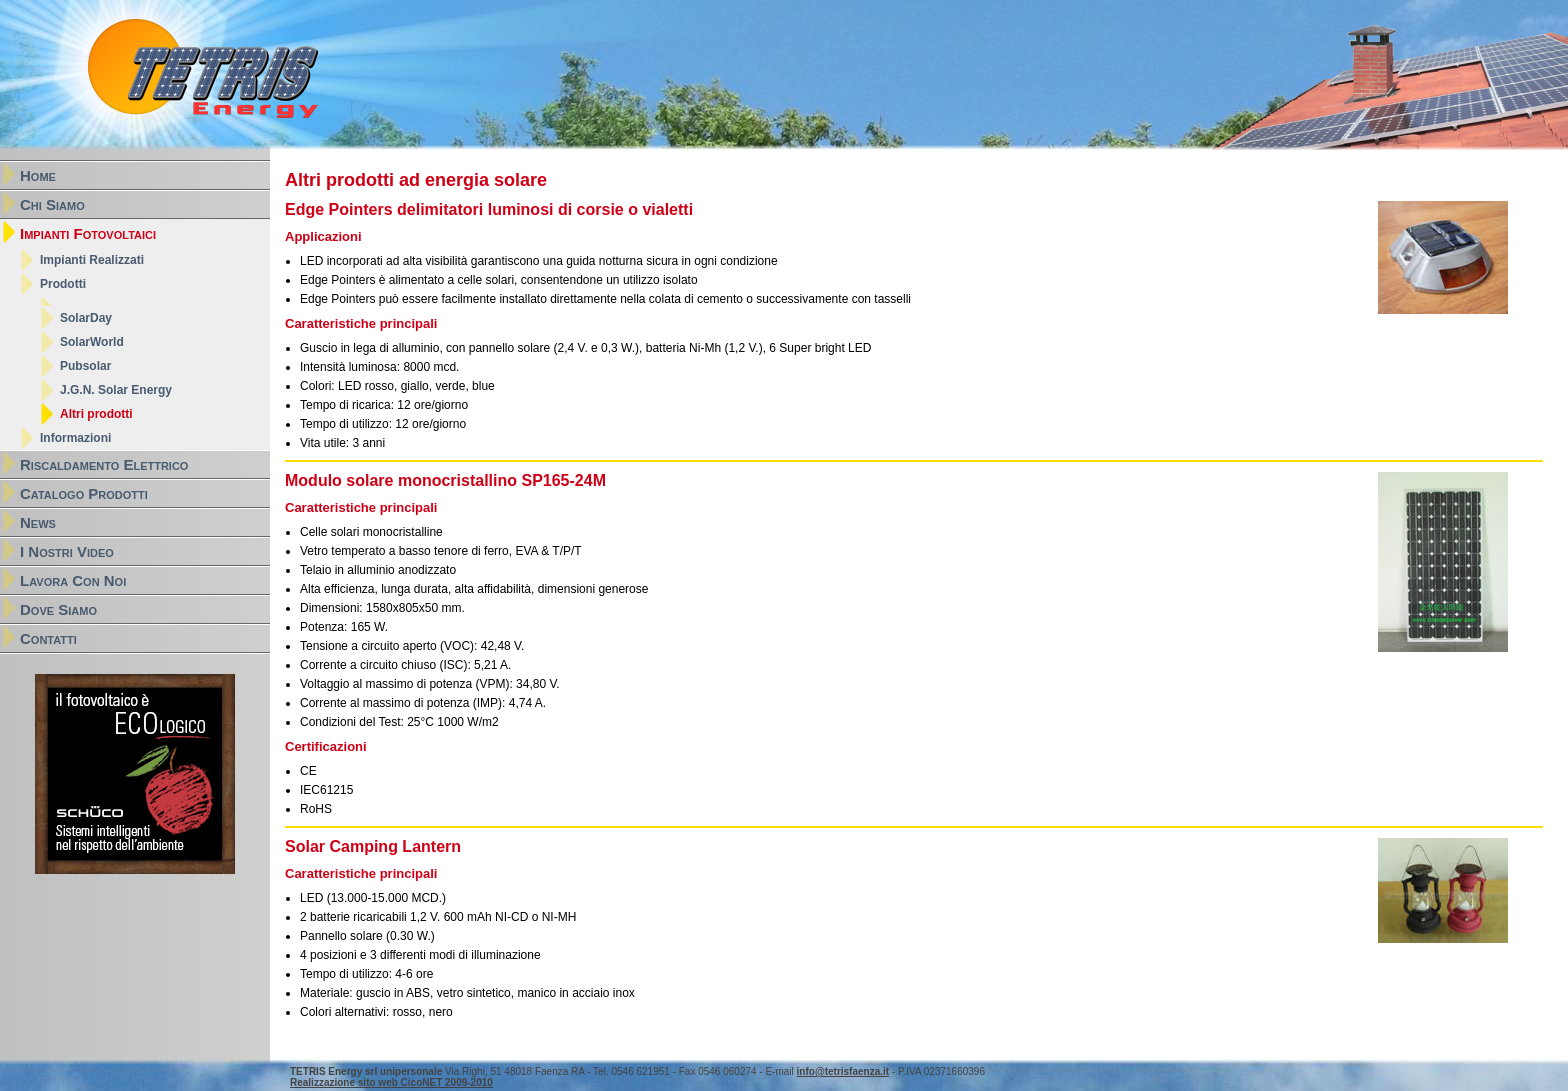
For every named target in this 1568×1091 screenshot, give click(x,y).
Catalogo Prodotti (84, 493)
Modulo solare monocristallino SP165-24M (445, 480)
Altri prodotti (96, 414)
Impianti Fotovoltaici (88, 233)
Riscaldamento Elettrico (104, 464)
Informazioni (75, 438)
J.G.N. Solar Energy (116, 390)
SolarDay (86, 318)
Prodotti (63, 284)
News (38, 522)
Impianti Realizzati (92, 260)
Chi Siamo (52, 204)
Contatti (48, 638)
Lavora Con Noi (73, 580)
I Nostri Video (67, 551)
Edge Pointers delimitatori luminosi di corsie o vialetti (489, 209)
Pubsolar (85, 366)
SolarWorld (92, 342)
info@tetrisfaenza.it (843, 1071)
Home (38, 175)
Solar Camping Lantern (373, 846)
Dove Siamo (58, 609)
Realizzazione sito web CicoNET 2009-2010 (391, 1082)
